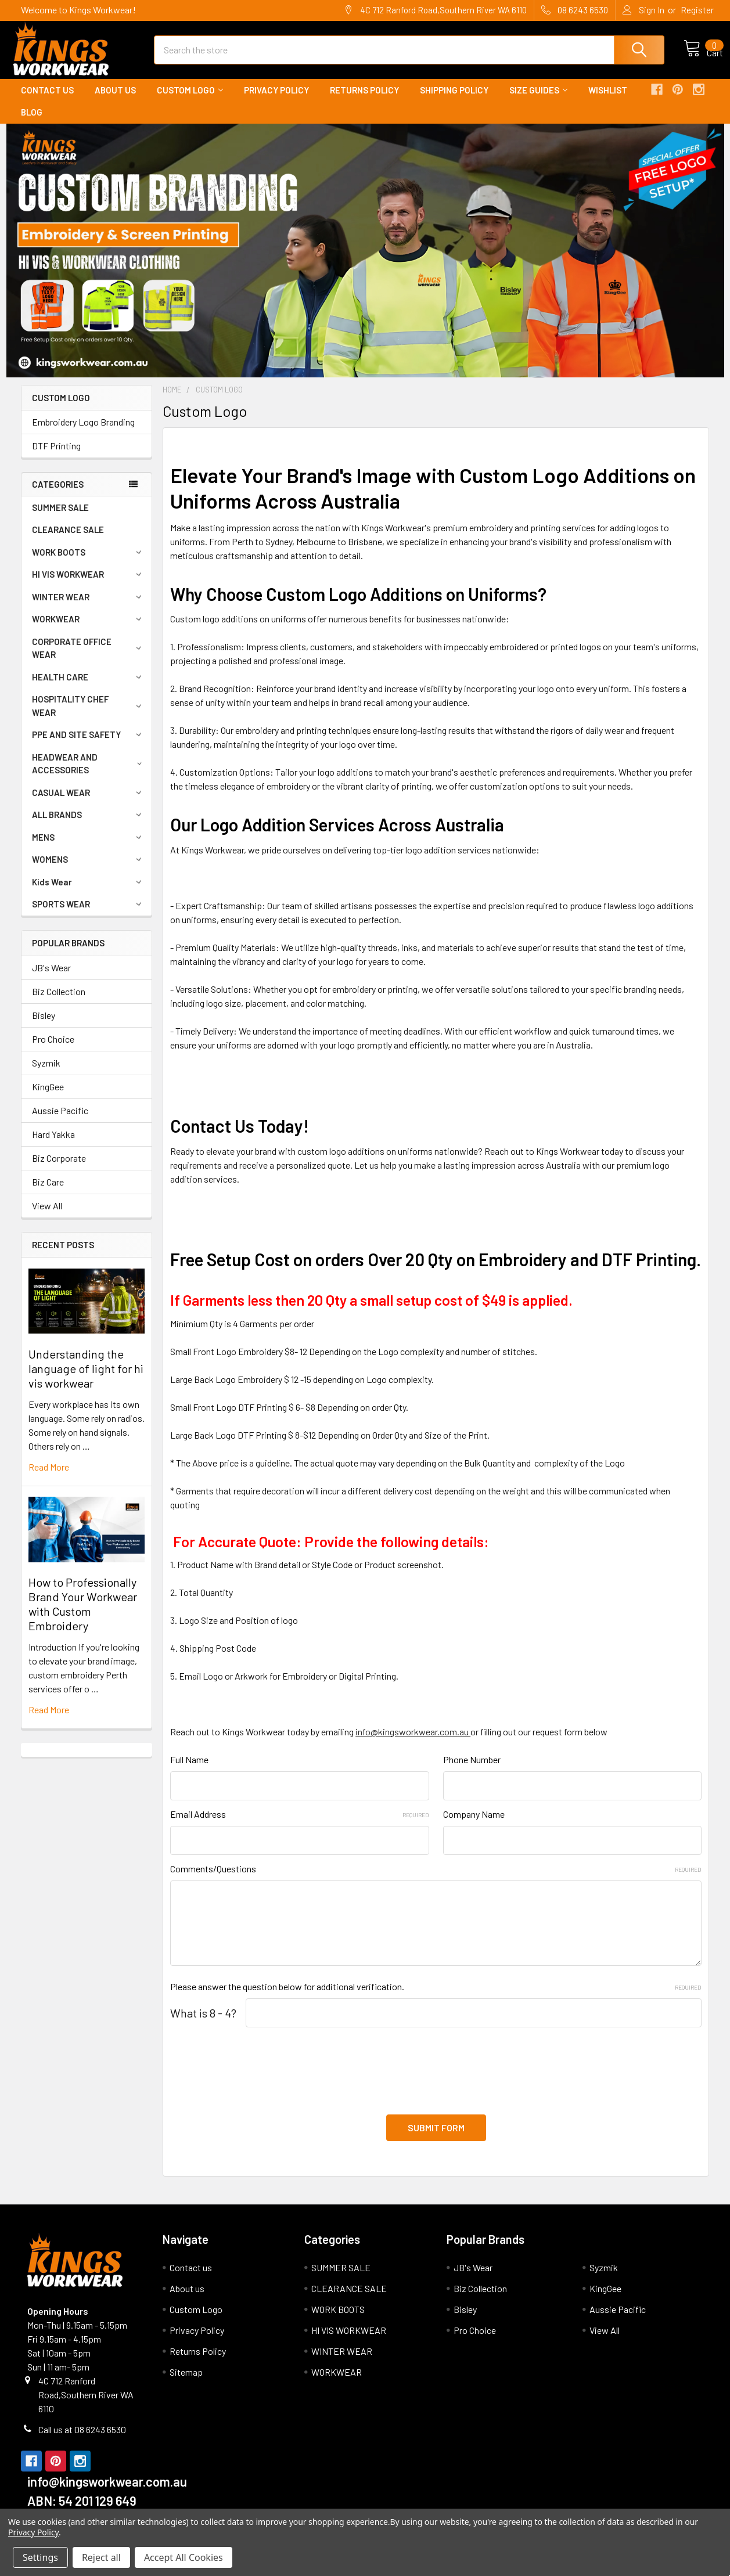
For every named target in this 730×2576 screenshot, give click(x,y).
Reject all (101, 2557)
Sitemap (186, 2375)
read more (48, 1477)
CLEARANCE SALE (68, 540)
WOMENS (88, 869)
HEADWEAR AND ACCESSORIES (89, 774)
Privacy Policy (276, 100)
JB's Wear (51, 977)
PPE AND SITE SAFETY (88, 745)
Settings (40, 2557)
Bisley (43, 1025)
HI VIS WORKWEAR (88, 584)
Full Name (189, 1769)
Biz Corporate (59, 1168)
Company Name (474, 1824)
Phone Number (472, 1769)
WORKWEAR (88, 629)
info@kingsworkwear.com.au (412, 1742)
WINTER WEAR (88, 607)
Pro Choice (53, 1049)
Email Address (299, 1824)
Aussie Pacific (60, 1120)
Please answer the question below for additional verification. (436, 1996)
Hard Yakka (53, 1144)
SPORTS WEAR (88, 914)
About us (115, 100)
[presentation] (258, 2074)
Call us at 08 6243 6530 (82, 2432)
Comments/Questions (436, 1879)
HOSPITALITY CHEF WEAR (88, 716)
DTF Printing (56, 456)
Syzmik (46, 1073)
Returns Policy (364, 100)
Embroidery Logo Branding (83, 432)
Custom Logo (190, 100)
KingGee (48, 1097)
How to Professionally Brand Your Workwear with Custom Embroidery (82, 1614)
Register (697, 10)
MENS (88, 847)
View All (47, 1216)
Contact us (47, 100)
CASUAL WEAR (88, 803)
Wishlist (607, 100)
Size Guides (538, 100)
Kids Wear (88, 892)
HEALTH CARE (88, 687)
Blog (31, 122)
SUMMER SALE (60, 518)
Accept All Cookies (183, 2557)
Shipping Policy (454, 100)
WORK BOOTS (88, 562)
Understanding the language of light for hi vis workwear (85, 1378)
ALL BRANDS (88, 825)
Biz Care (48, 1192)
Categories (58, 494)
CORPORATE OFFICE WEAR (89, 659)
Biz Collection (58, 1001)
